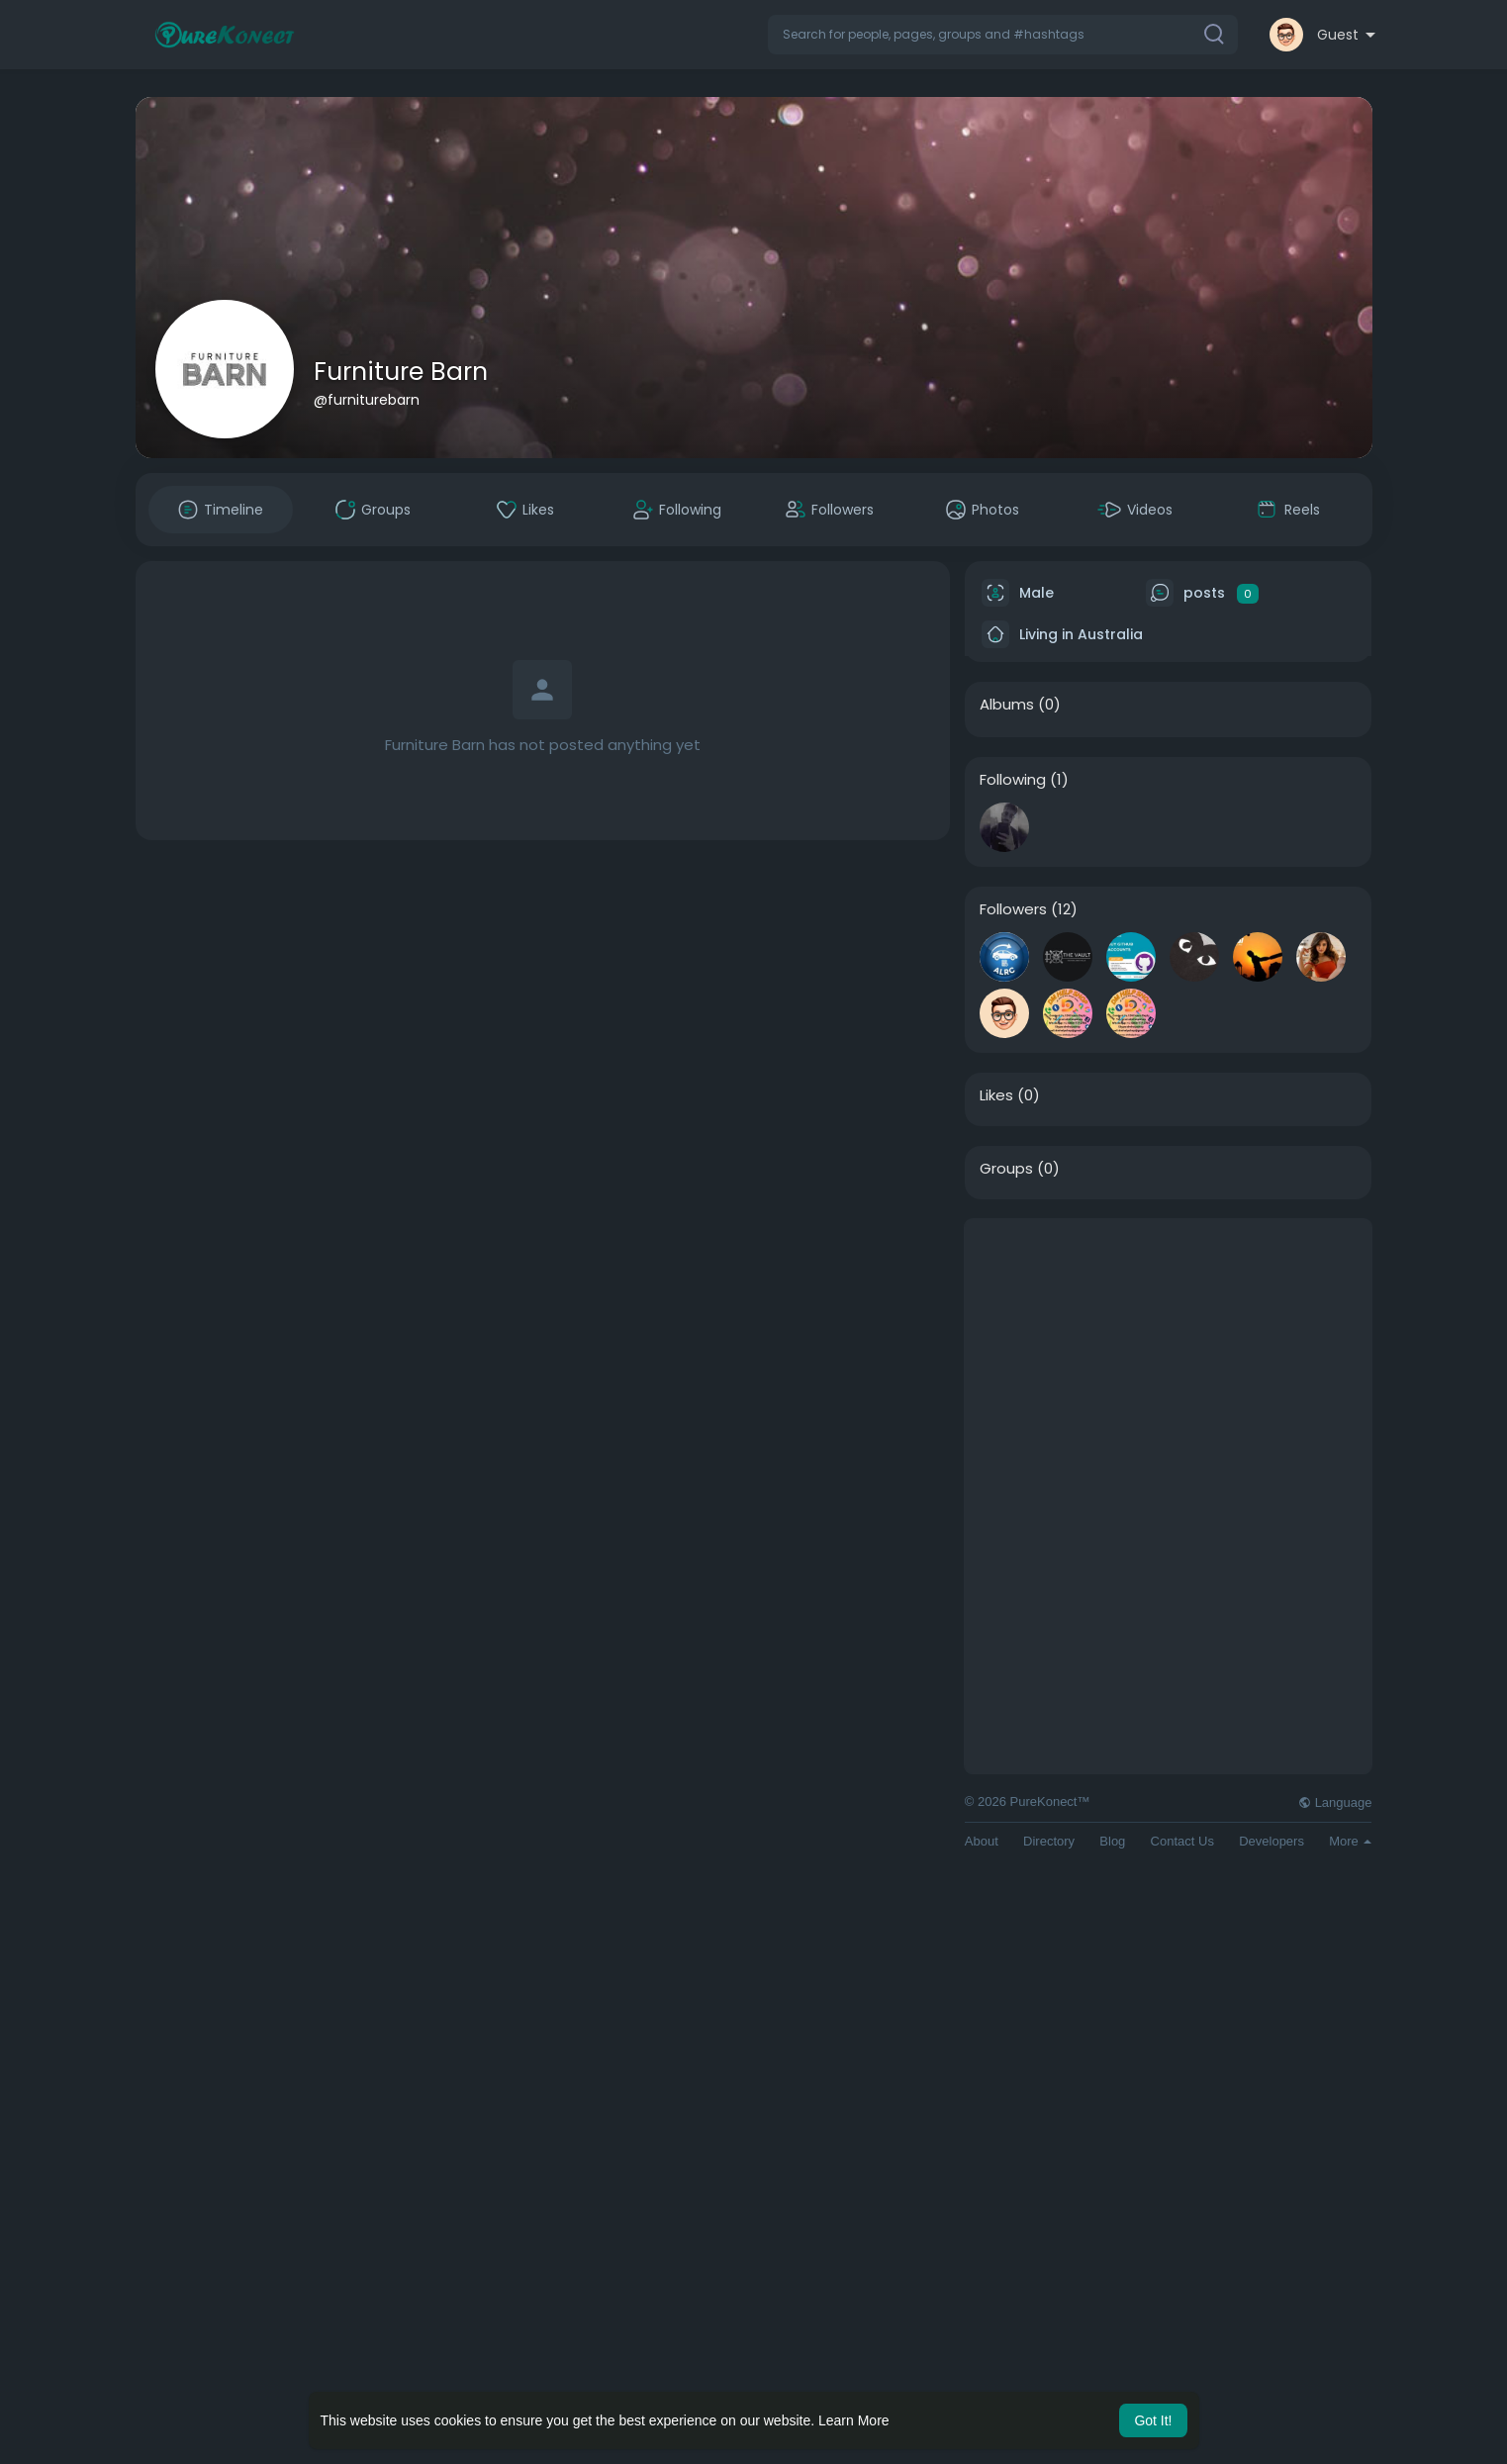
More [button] (1350, 1841)
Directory (1049, 1841)
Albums (1007, 704)
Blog (1112, 1841)
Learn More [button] (854, 2420)
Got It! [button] (1153, 2420)
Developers (1271, 1841)
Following (1013, 780)
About (981, 1841)
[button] (1003, 34)
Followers (1013, 909)
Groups (1006, 1169)
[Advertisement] (1168, 1357)
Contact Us (1182, 1841)
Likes (996, 1095)
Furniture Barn (401, 371)
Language (1334, 1802)
